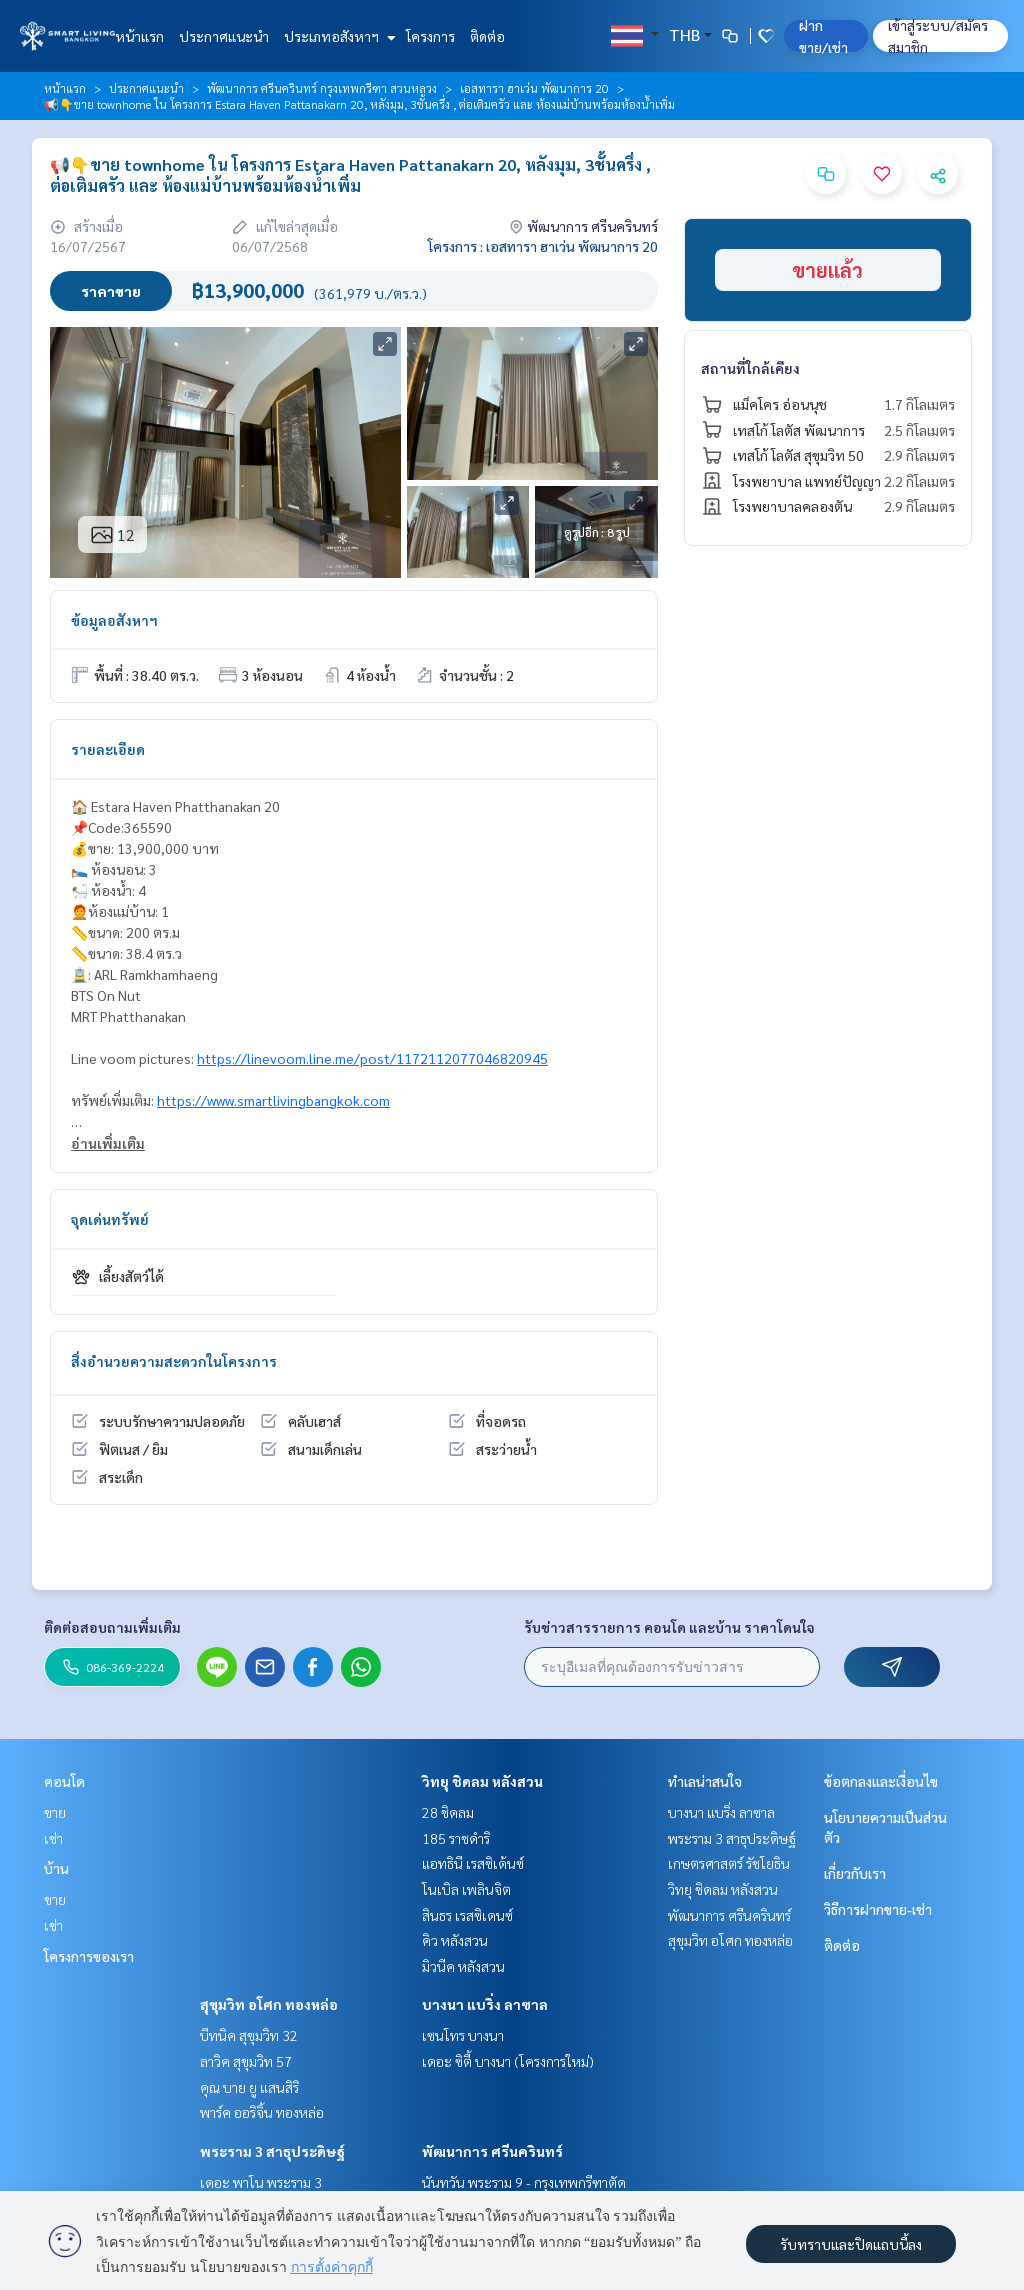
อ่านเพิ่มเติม (108, 1143)
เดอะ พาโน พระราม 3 (261, 2182)
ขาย (55, 1812)
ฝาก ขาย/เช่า (823, 36)
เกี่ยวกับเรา (855, 1873)
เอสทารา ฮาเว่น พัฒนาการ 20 (534, 88)
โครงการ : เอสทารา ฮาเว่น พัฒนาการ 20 (543, 246)
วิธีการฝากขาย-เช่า (878, 1909)
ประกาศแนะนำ (224, 36)
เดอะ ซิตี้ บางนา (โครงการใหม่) (508, 2061)
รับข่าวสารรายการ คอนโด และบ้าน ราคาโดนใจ (669, 1627)
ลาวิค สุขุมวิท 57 (246, 2061)
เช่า (53, 1838)
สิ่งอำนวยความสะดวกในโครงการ (174, 1361)
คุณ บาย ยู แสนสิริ (249, 2087)
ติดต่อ (487, 36)
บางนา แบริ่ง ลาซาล (485, 2004)
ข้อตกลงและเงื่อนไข (881, 1781)
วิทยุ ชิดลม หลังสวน (482, 1781)
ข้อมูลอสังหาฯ (114, 620)
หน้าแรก (139, 36)
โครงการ (430, 36)
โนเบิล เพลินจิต (466, 1889)
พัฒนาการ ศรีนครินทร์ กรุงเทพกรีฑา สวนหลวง (322, 88)
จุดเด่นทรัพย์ (110, 1219)
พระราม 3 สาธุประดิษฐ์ (272, 2151)
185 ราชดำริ (456, 1838)
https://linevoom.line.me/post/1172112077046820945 (372, 1058)
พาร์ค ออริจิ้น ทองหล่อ (262, 2112)
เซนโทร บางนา (463, 2035)
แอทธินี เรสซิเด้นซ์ (473, 1863)
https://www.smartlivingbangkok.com (273, 1100)
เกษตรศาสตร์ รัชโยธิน (729, 1863)
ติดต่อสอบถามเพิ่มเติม (112, 1627)
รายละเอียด (108, 749)
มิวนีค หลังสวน (463, 1966)
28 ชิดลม (448, 1812)
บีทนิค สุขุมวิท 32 (249, 2035)
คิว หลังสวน (455, 1940)
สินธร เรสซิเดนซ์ (467, 1915)
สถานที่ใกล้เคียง (750, 368)
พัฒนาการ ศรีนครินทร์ (492, 2151)
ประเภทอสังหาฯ (337, 36)
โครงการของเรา (89, 1956)
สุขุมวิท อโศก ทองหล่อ (269, 2004)
